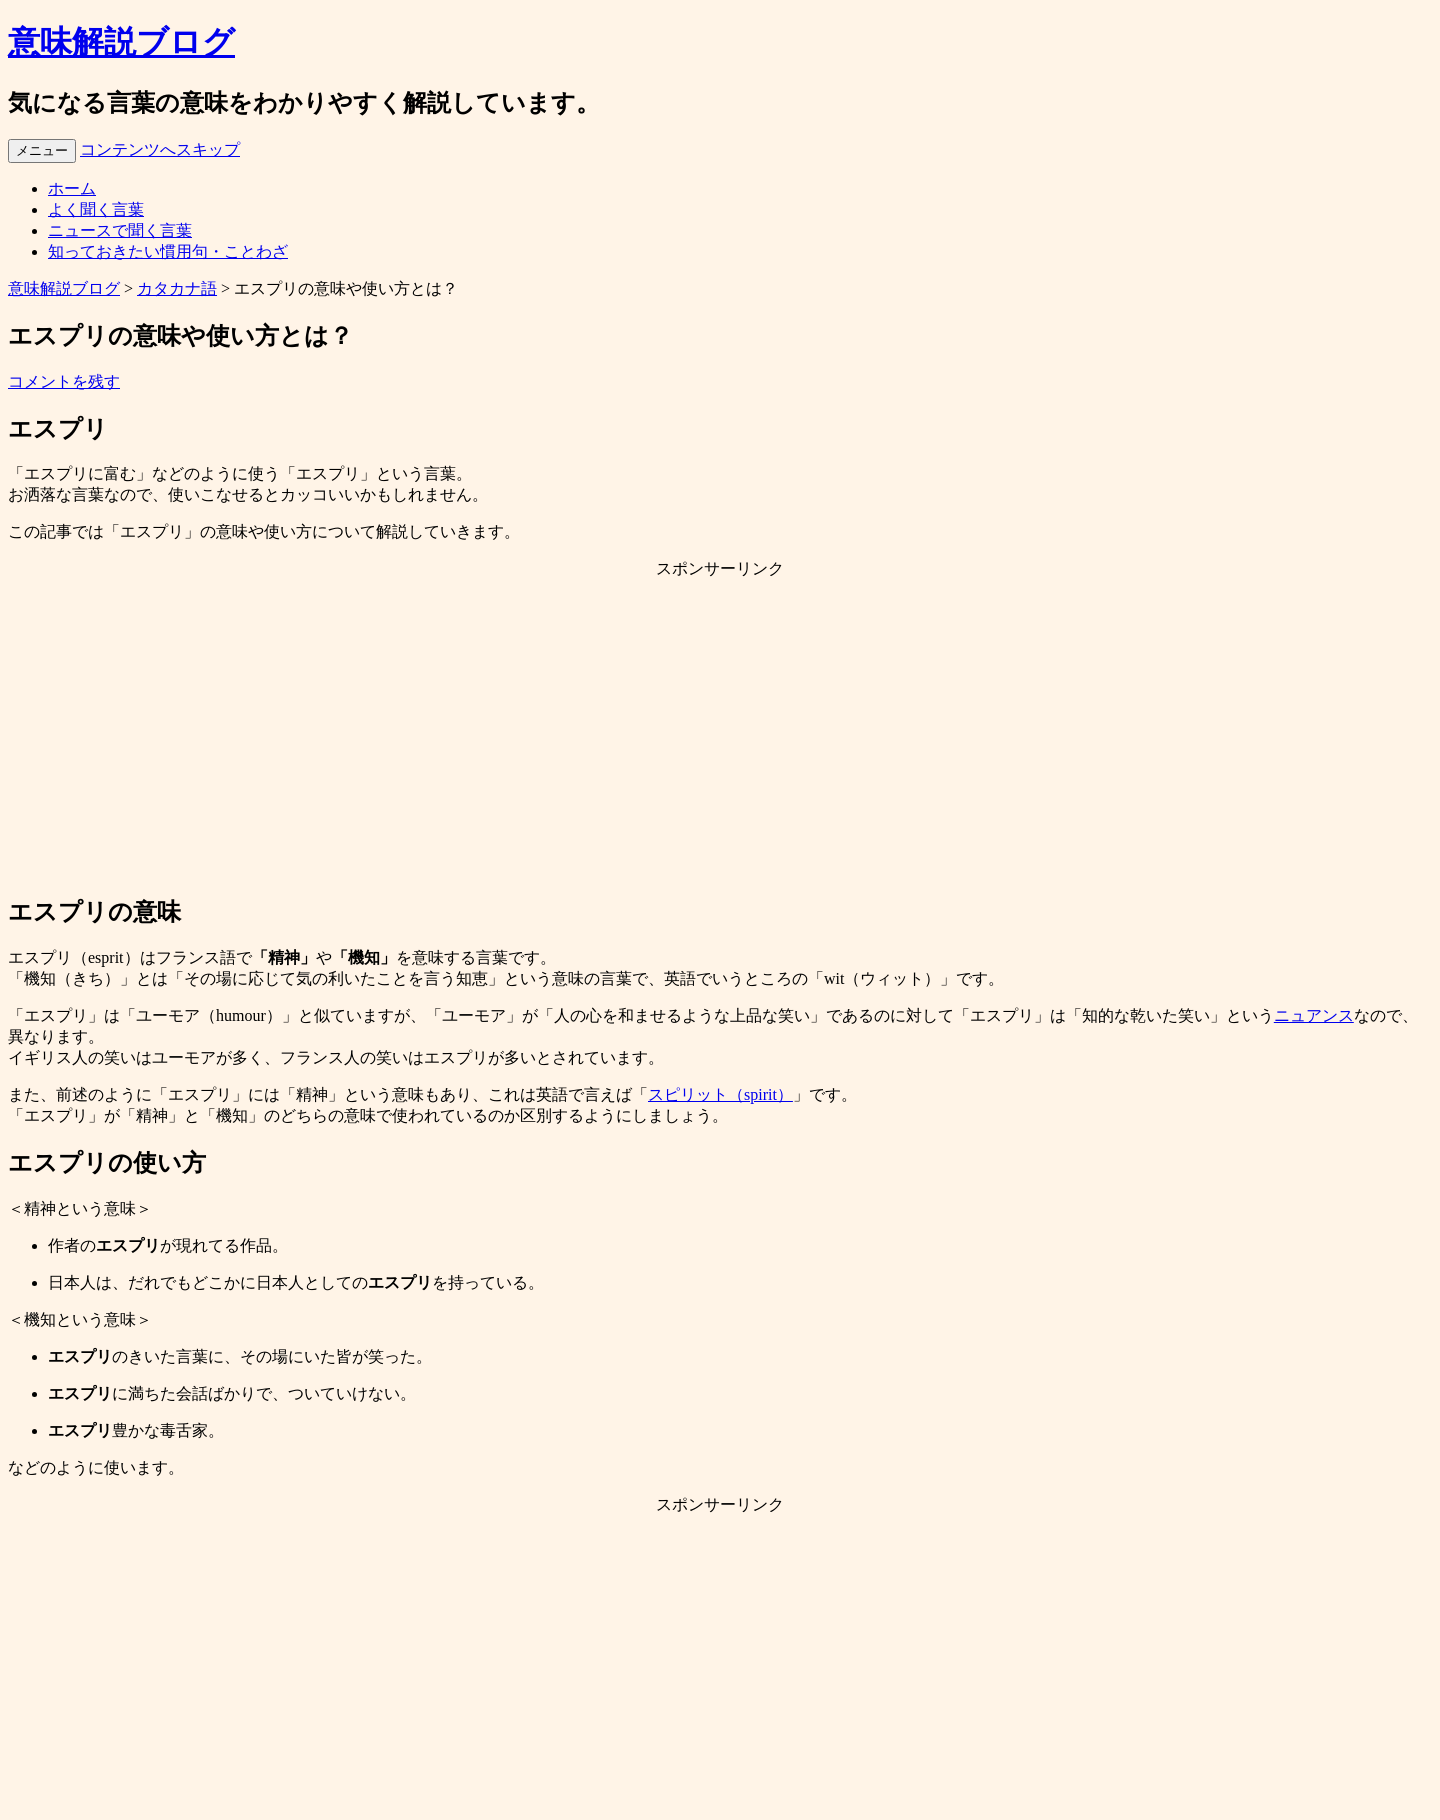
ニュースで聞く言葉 (120, 230)
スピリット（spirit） (720, 1094)
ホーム (72, 188)
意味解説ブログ (121, 42)
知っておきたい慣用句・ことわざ (168, 251)
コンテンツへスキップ (160, 149)
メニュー (42, 150)
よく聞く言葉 (96, 209)
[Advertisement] (720, 736)
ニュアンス (1314, 1015)
